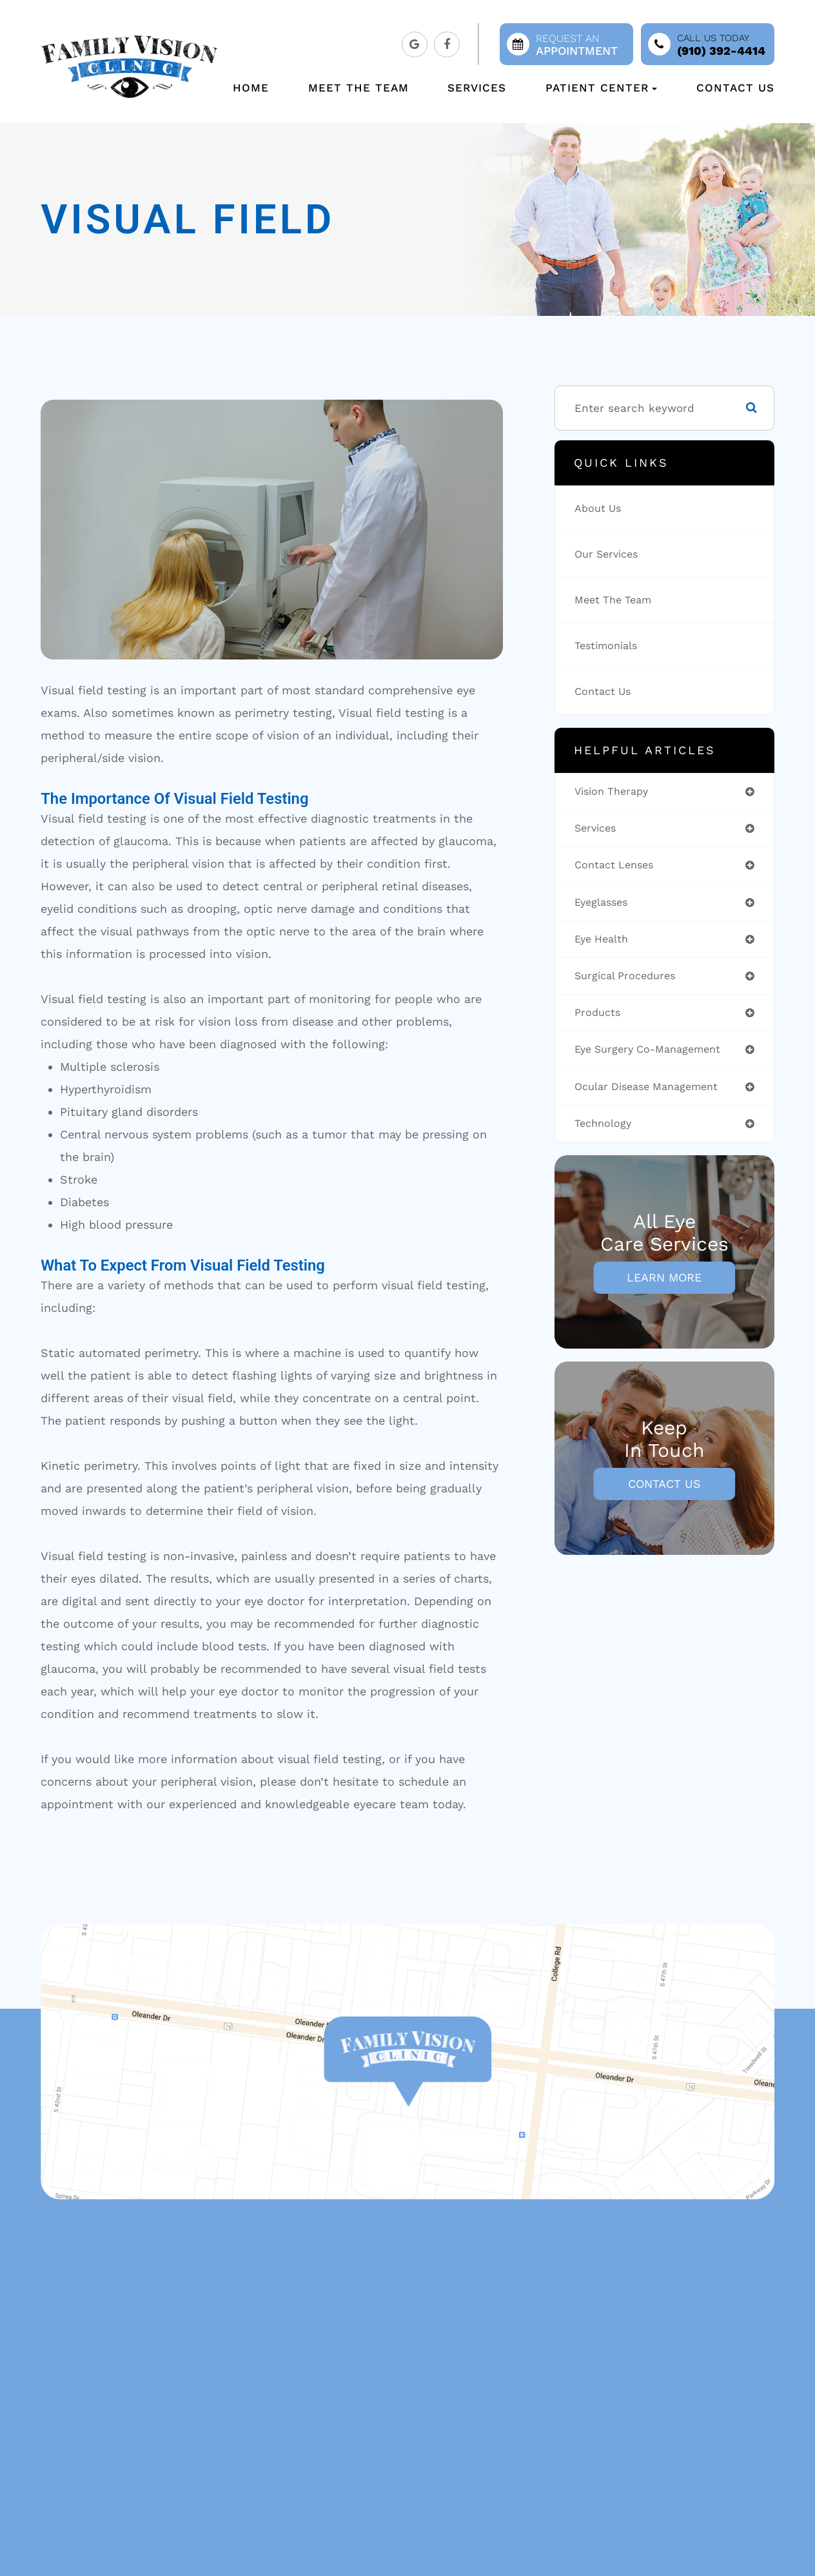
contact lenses (618, 867)
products (599, 1018)
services (597, 829)
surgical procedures (630, 980)
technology (606, 1132)
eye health (604, 943)
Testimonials (609, 645)
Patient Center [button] (601, 87)
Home (251, 87)
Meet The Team (358, 87)
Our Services (609, 554)
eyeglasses (604, 905)
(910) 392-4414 (721, 50)
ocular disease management (654, 1094)
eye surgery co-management (655, 1055)
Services (476, 87)
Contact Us (735, 87)
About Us (600, 508)
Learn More (664, 1286)
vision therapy (615, 791)
